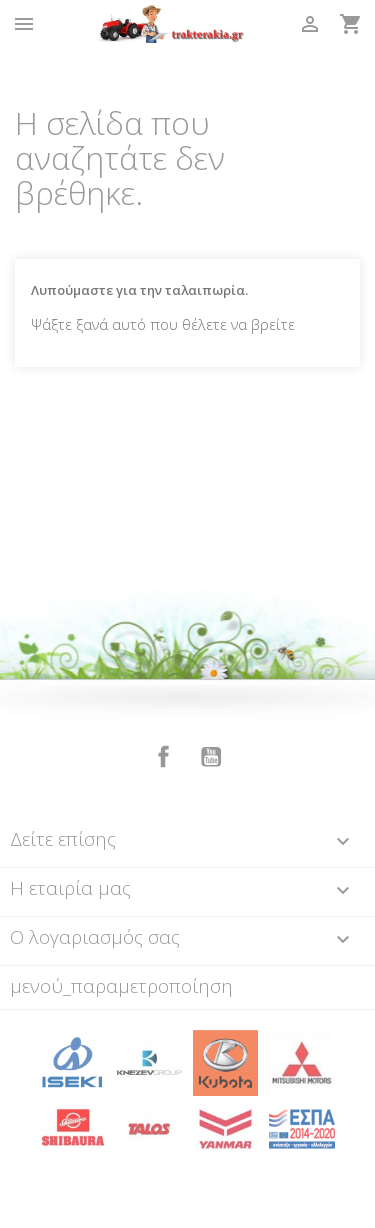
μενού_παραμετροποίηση (121, 986)
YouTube (211, 757)
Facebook (164, 757)
